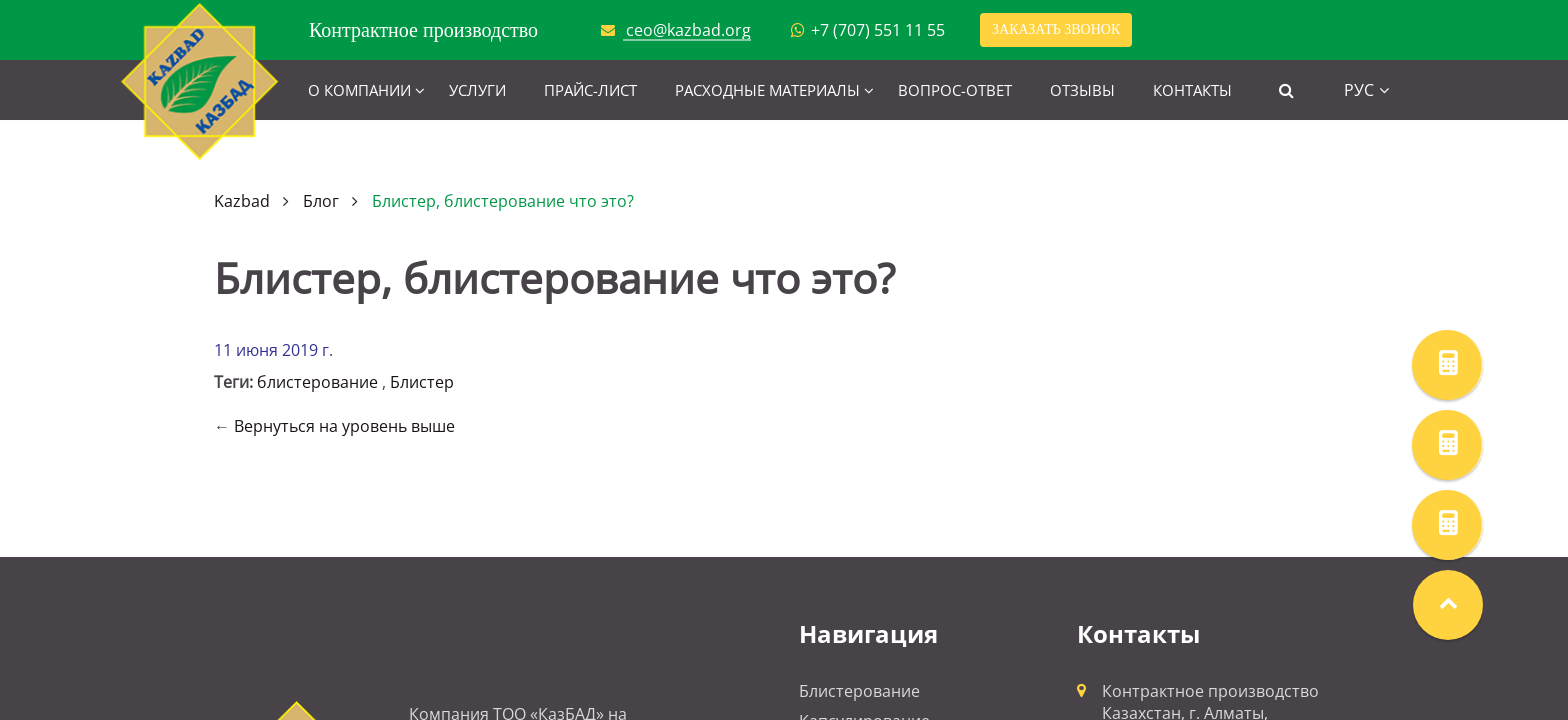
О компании (359, 90)
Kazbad (242, 201)
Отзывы (1082, 90)
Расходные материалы (767, 90)
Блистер (422, 382)
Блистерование (859, 691)
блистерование (317, 382)
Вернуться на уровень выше (344, 426)
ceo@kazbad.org (688, 30)
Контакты (1192, 90)
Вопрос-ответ (955, 90)
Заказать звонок (1056, 29)
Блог (321, 201)
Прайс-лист (590, 90)
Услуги (477, 90)
